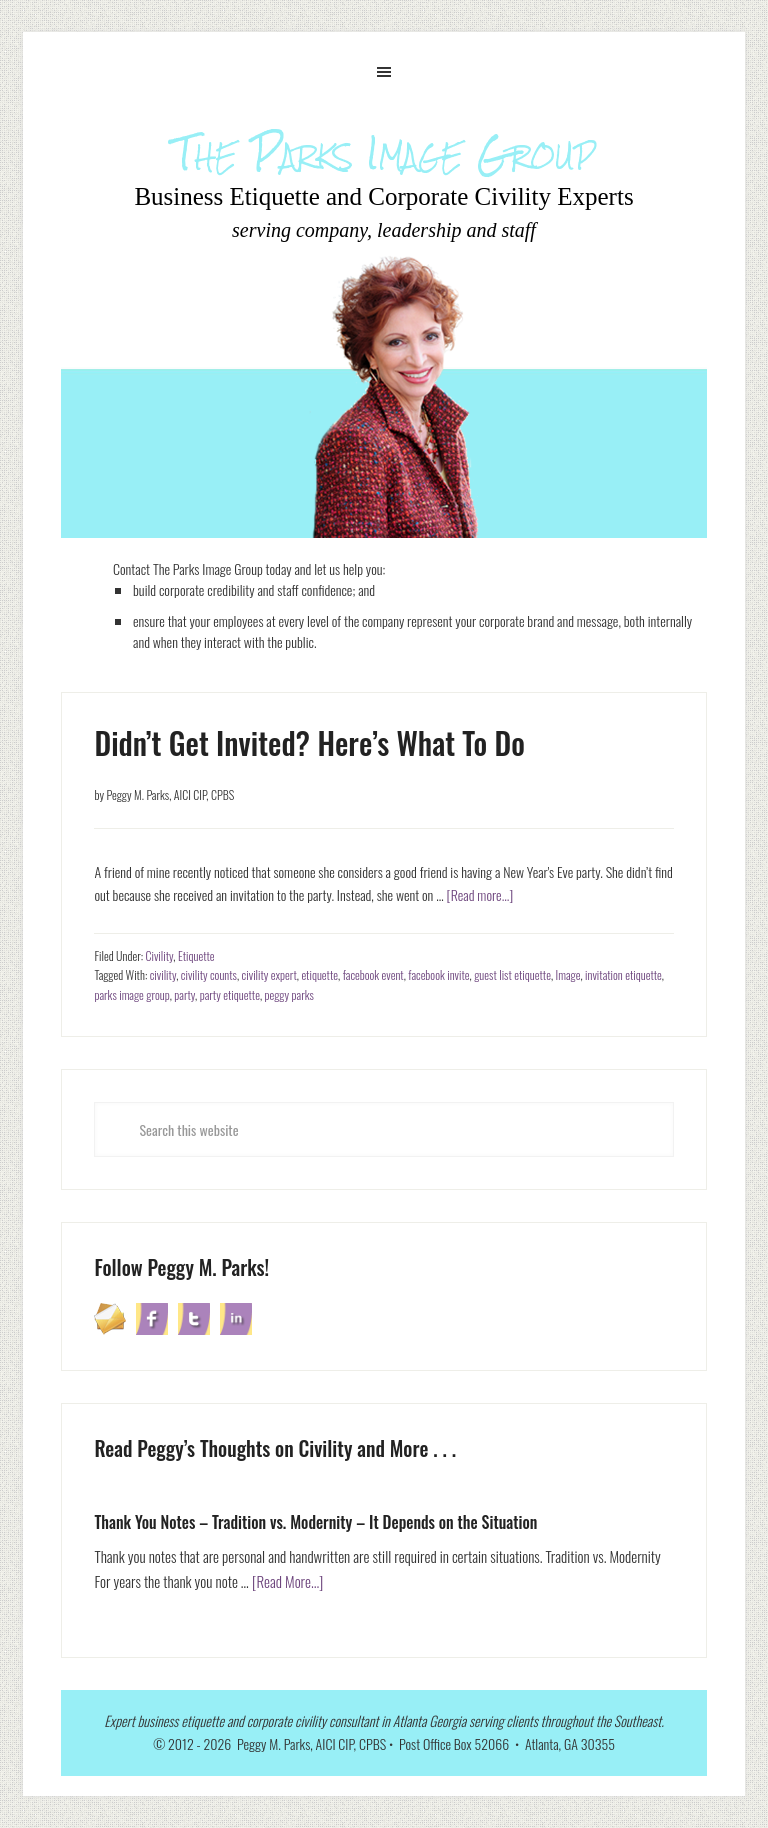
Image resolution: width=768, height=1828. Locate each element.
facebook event (373, 974)
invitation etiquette (623, 974)
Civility (159, 955)
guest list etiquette (512, 974)
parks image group (131, 994)
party (184, 994)
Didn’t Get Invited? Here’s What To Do (309, 742)
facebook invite (438, 974)
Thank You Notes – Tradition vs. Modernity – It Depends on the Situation (315, 1522)
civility (163, 974)
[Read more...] (479, 894)
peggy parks (289, 994)
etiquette (319, 974)
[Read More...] (288, 1581)
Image (568, 974)
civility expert (269, 974)
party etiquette (230, 994)
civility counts (209, 974)
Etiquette (196, 955)
